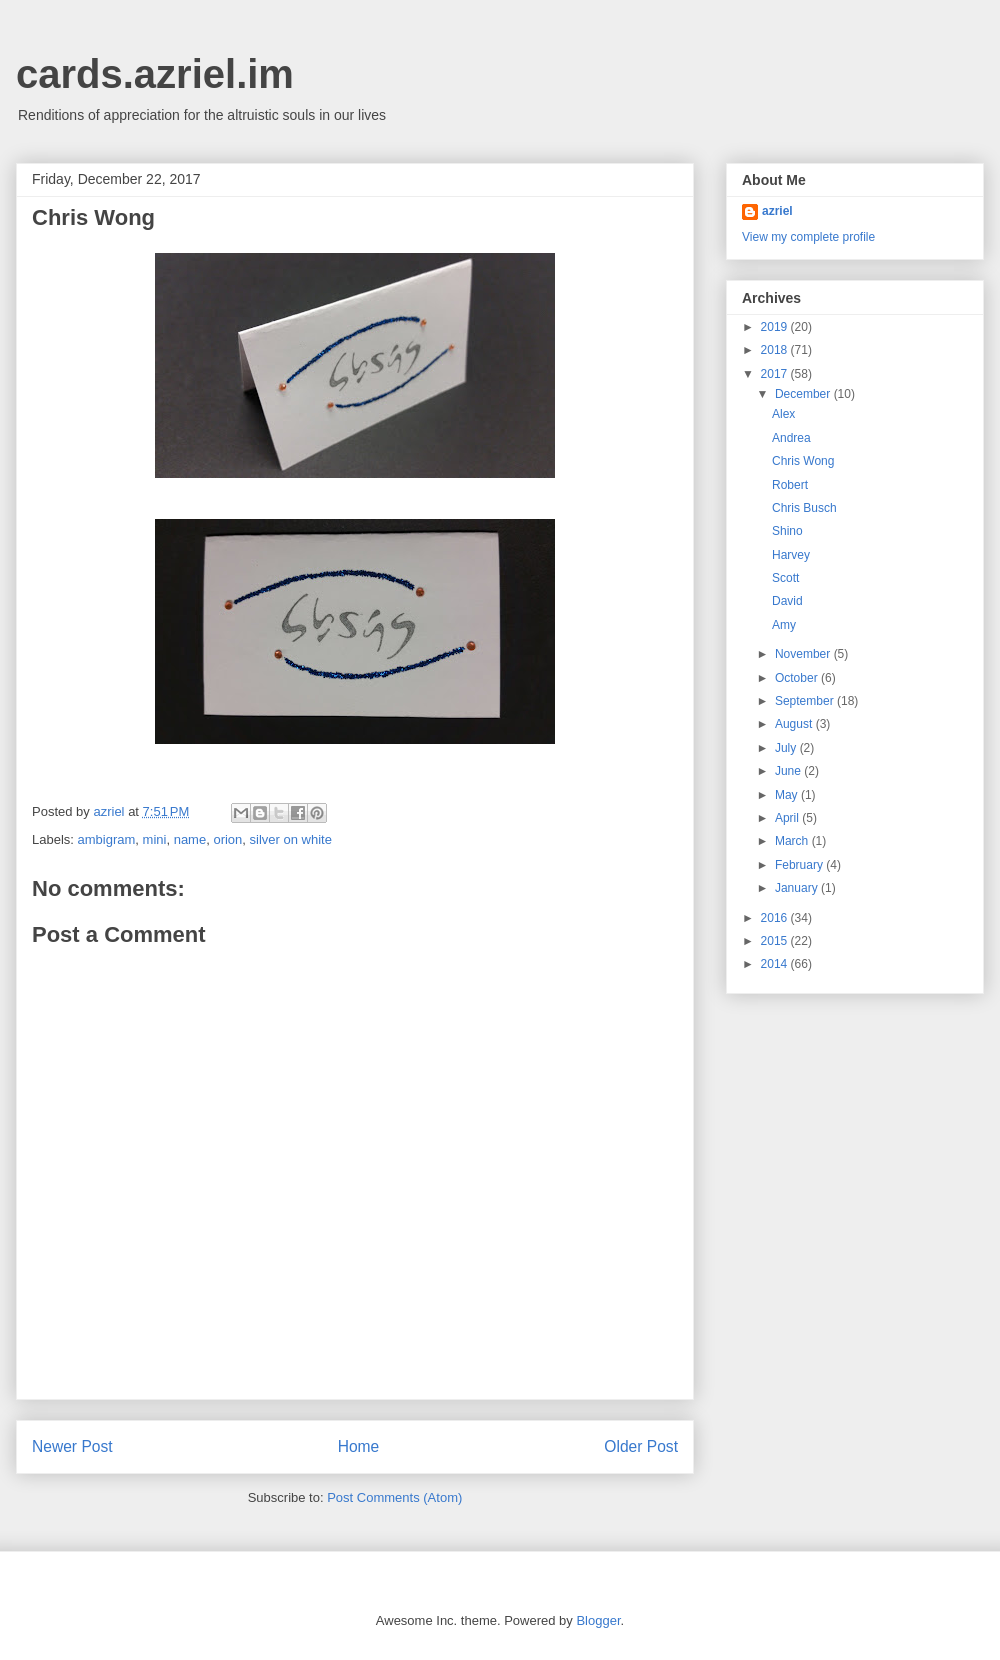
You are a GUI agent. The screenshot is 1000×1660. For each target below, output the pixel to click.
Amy (784, 625)
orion (227, 839)
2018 (776, 350)
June (789, 771)
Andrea (791, 438)
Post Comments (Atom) (394, 1497)
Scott (785, 578)
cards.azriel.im (155, 74)
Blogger (598, 1620)
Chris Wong (803, 461)
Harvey (791, 555)
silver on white (291, 839)
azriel (777, 211)
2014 (776, 964)
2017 (776, 374)
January (798, 888)
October (798, 678)
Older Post (641, 1446)
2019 (776, 327)
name (190, 839)
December (804, 394)
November (804, 654)
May (788, 795)
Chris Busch (804, 508)
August (795, 724)
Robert (790, 485)
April (788, 818)
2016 (776, 918)
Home (359, 1446)
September (806, 701)
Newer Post (72, 1446)
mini (155, 839)
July (787, 748)
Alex (783, 414)
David (787, 601)
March (793, 841)
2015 (776, 941)
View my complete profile (808, 237)
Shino (787, 531)
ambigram (107, 839)
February (800, 865)
